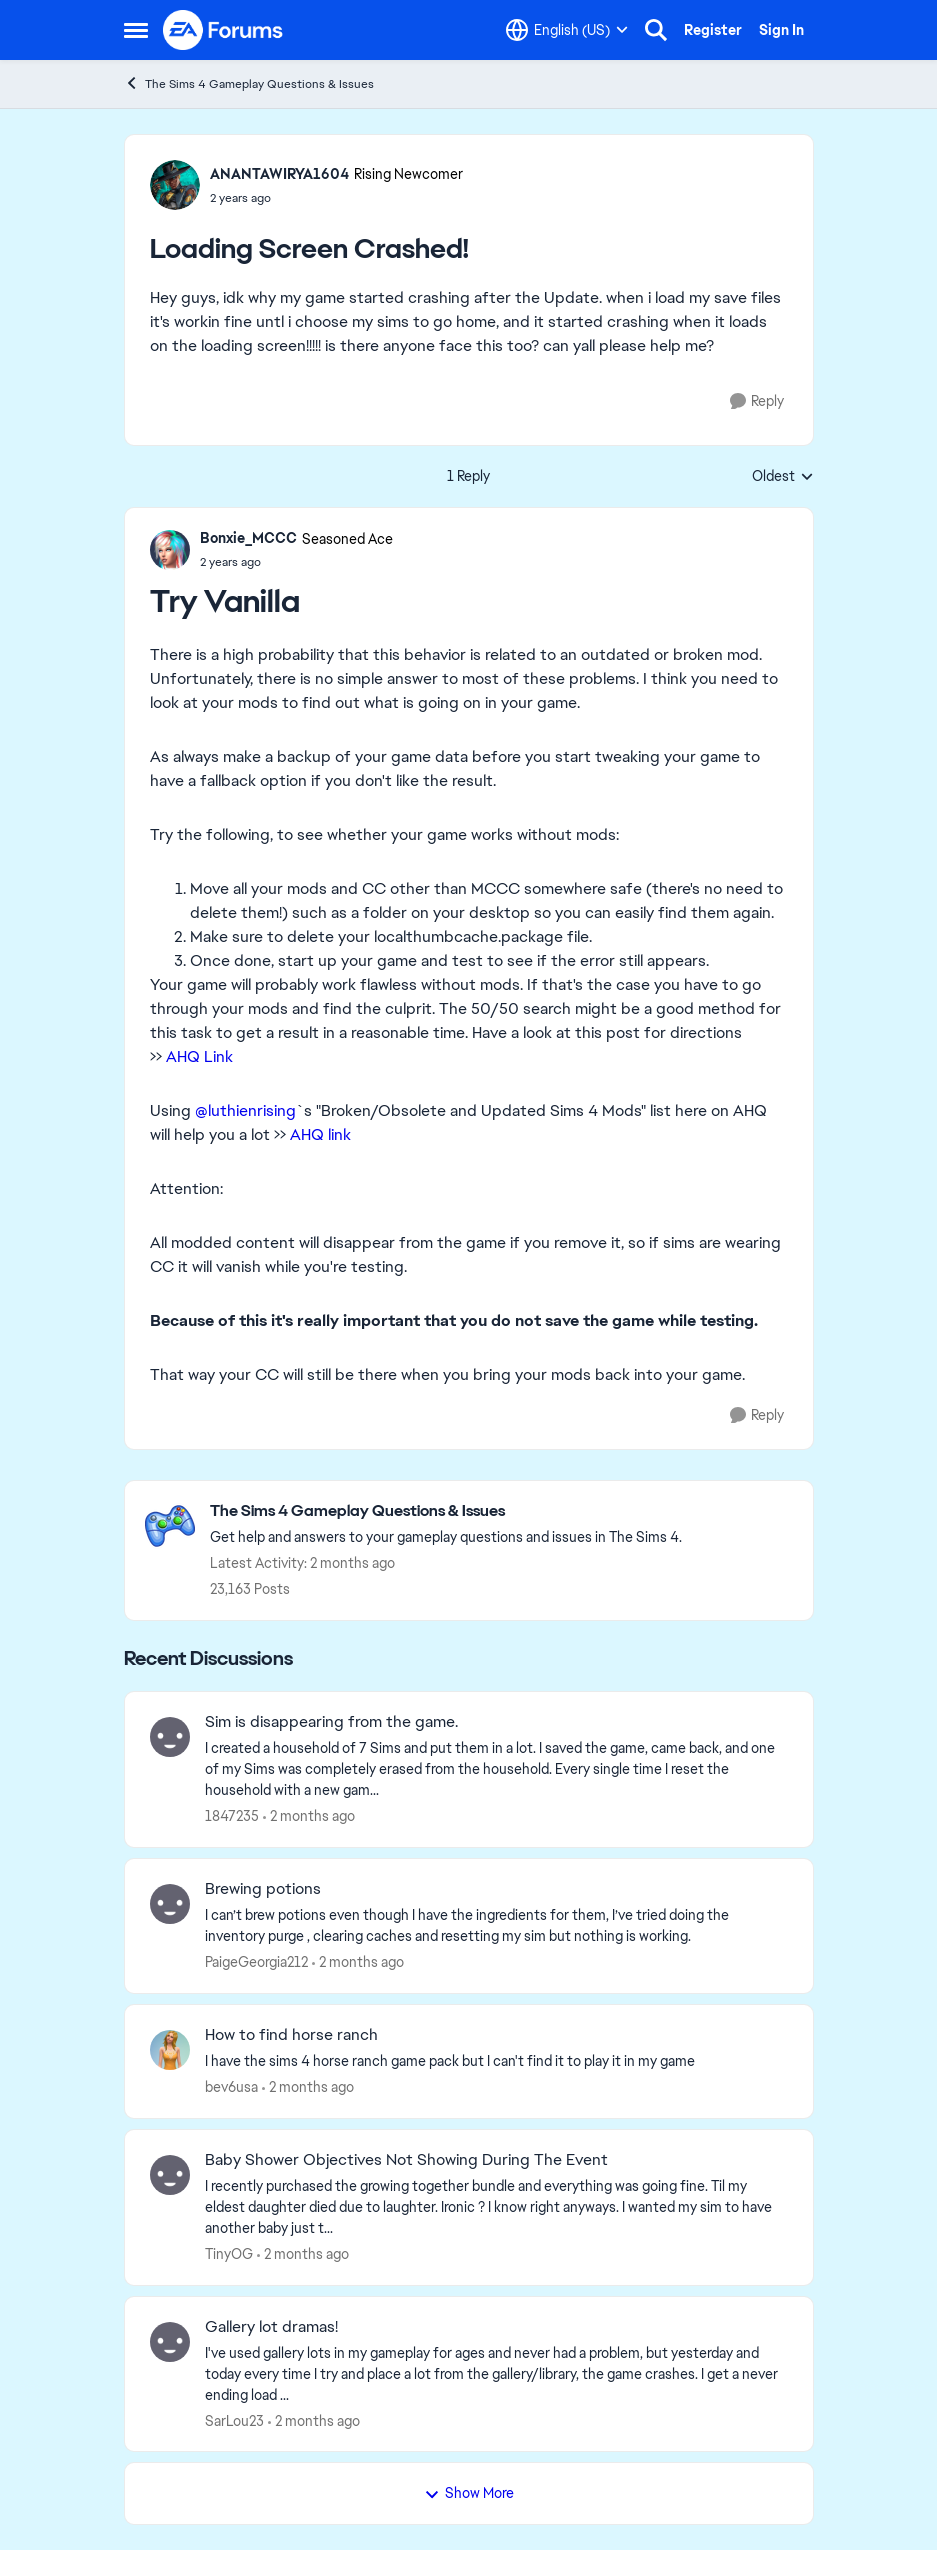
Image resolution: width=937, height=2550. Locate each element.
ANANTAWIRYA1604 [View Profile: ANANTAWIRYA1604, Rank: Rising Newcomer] (279, 174)
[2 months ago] (309, 1816)
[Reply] (757, 401)
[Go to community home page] (224, 30)
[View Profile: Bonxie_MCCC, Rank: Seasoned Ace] (170, 550)
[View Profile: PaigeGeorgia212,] (170, 1904)
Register (713, 30)
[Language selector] (567, 30)
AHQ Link (201, 1056)
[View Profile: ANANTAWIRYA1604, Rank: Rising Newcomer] (175, 185)
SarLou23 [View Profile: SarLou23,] (234, 2420)
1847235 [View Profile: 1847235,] (232, 1816)
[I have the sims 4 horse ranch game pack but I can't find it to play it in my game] (496, 2061)
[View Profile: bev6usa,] (170, 2050)
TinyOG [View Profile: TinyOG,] (229, 2254)
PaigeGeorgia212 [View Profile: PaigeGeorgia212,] (256, 1962)
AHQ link (320, 1134)
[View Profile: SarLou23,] (170, 2342)
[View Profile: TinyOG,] (170, 2175)
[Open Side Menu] (136, 30)
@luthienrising (245, 1110)
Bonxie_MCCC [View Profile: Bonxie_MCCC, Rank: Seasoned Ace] (248, 538)
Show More (469, 2493)
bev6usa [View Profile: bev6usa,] (231, 2087)
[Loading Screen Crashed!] (296, 562)
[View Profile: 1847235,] (170, 1737)
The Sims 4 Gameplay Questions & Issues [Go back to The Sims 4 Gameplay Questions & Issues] (249, 83)
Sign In (781, 30)
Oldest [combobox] (783, 477)
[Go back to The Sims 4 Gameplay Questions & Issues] (446, 1511)
